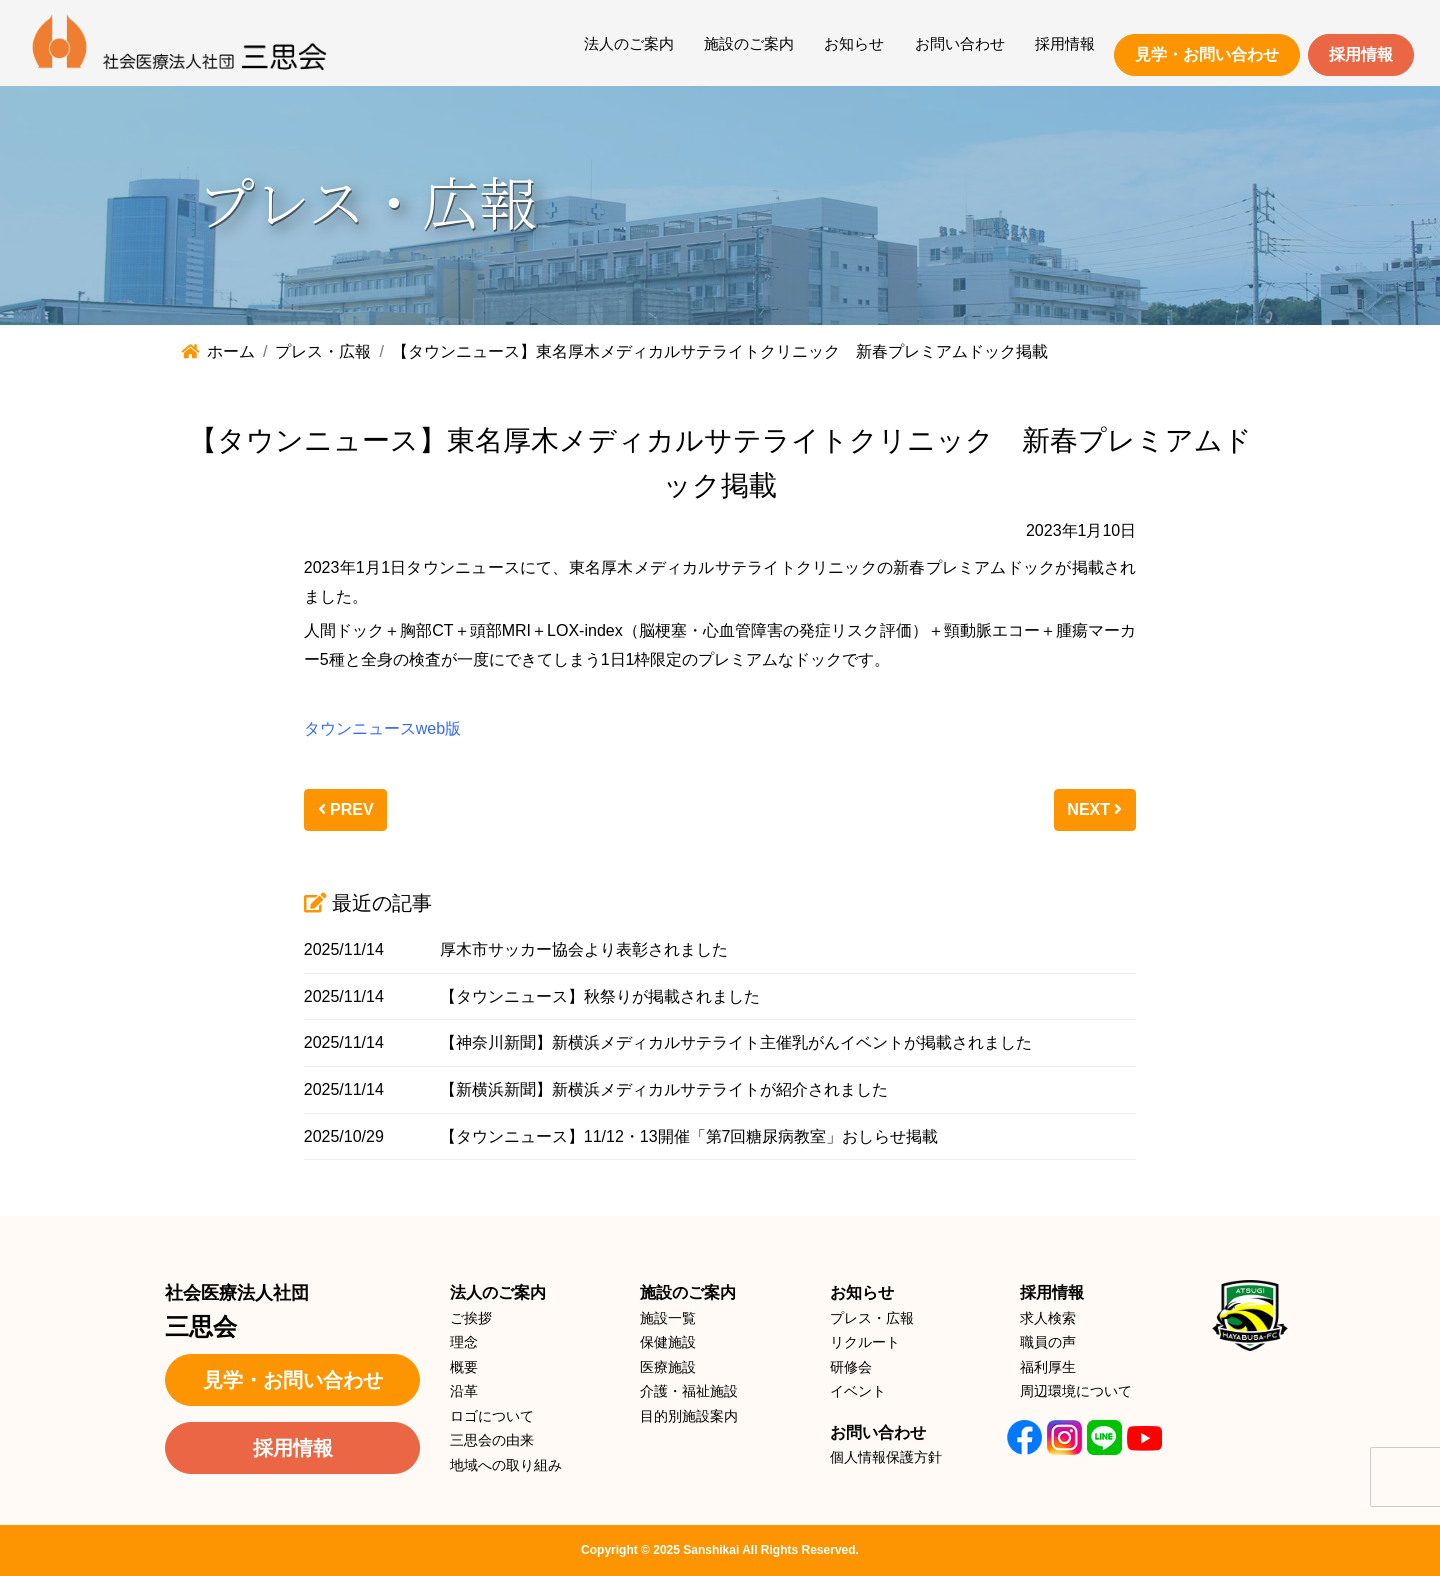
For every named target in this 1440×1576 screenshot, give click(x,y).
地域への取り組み (506, 1465)
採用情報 (1065, 43)
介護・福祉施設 (689, 1391)
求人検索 (1048, 1318)
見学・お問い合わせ (1207, 54)
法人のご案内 (629, 43)
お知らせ (854, 43)
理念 (464, 1342)
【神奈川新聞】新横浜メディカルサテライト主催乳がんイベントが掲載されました (736, 1042)
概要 (464, 1367)
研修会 (851, 1367)
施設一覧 (668, 1318)
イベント (858, 1391)
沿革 (464, 1391)
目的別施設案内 (689, 1416)
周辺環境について (1076, 1391)
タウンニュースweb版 (382, 728)
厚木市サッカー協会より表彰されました (584, 949)
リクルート (865, 1342)
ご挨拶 (471, 1318)
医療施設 (668, 1367)
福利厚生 (1048, 1367)
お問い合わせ (960, 43)
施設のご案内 (749, 43)
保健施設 (668, 1342)
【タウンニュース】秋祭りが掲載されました (600, 996)
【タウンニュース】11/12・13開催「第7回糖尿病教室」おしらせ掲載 (689, 1136)
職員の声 (1048, 1342)
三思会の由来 (492, 1440)
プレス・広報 (872, 1318)
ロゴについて (492, 1416)
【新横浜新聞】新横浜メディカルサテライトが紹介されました (664, 1089)
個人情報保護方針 (886, 1457)
